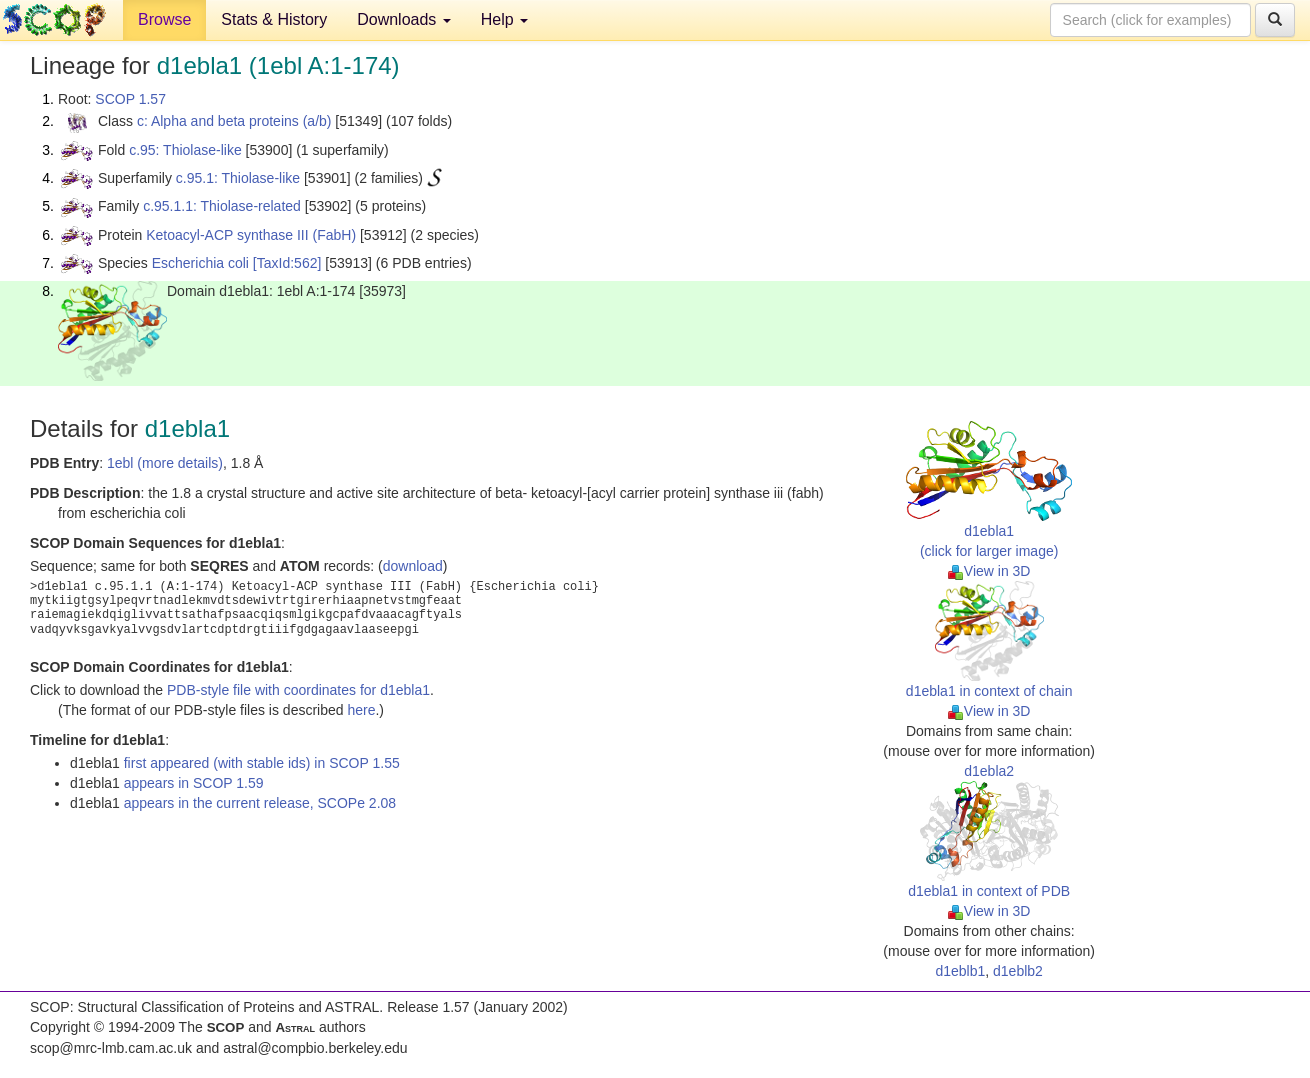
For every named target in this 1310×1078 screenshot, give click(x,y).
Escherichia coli (200, 263)
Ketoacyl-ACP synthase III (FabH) (251, 235)
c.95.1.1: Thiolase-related (222, 206)
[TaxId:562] (287, 263)
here (361, 710)
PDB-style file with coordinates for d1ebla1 (298, 690)
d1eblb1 (960, 971)
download (413, 566)
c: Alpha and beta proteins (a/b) (234, 121)
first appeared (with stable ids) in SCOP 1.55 (262, 763)
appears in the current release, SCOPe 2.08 (260, 803)
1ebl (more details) (165, 463)
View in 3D (989, 571)
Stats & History (274, 19)
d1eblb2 (1018, 971)
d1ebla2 (989, 771)
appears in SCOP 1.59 (194, 783)
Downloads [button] (404, 19)
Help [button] (504, 19)
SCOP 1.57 (130, 99)
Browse (164, 19)
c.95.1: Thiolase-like (238, 178)
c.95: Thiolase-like (185, 150)
